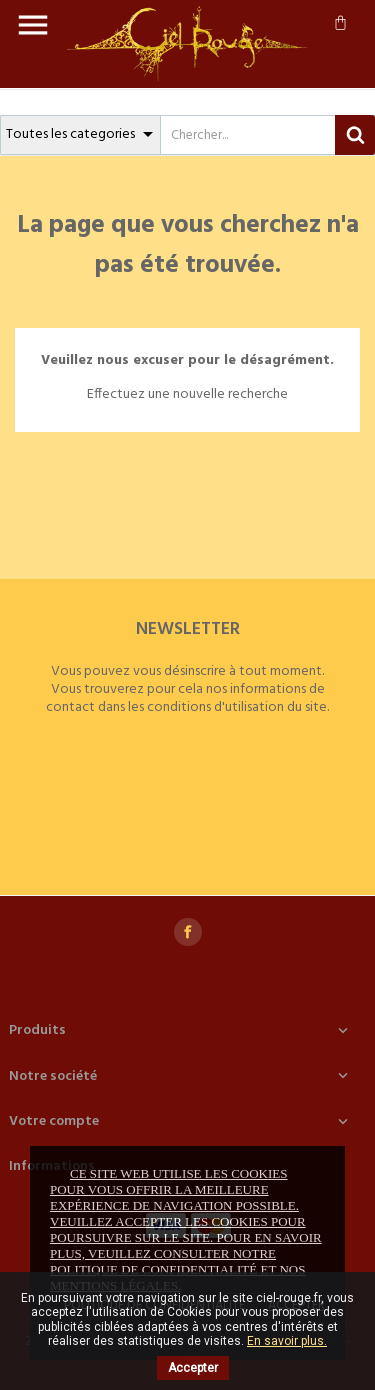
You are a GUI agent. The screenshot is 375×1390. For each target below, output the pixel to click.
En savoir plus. (287, 1341)
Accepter (193, 1368)
